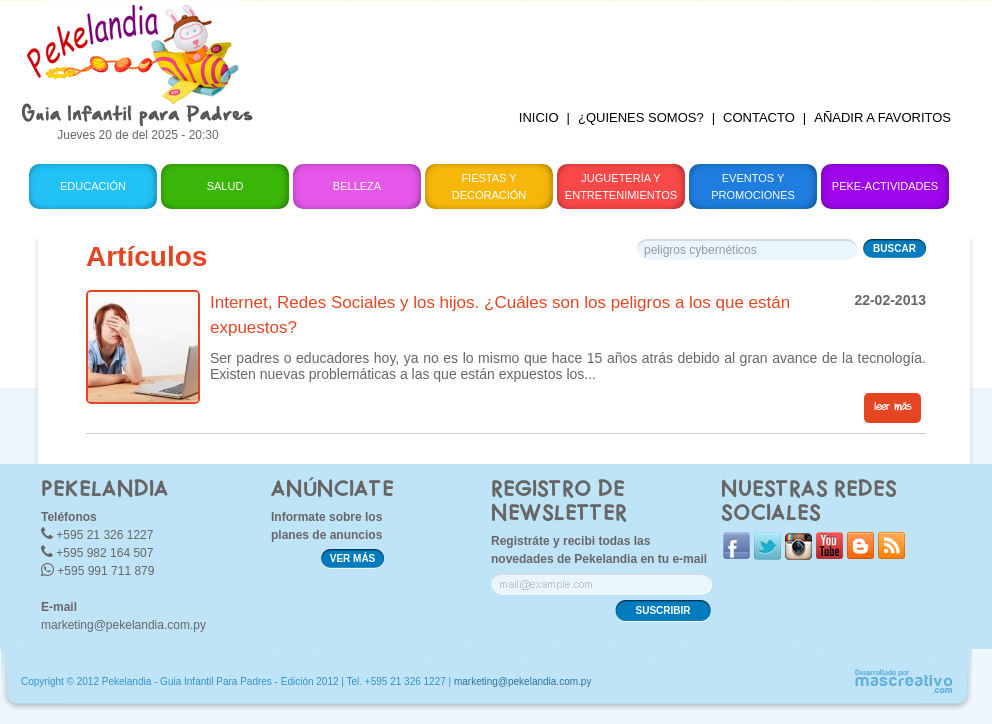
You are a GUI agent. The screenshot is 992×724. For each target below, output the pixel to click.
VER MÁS (353, 558)
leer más (892, 407)
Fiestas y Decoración (489, 186)
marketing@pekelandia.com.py (123, 625)
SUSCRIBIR (662, 610)
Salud (225, 186)
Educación (93, 186)
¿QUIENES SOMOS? (641, 117)
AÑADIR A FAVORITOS (882, 117)
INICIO (539, 117)
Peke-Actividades (885, 186)
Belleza (357, 186)
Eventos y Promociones (753, 186)
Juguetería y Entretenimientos (621, 186)
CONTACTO (759, 117)
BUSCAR (894, 248)
